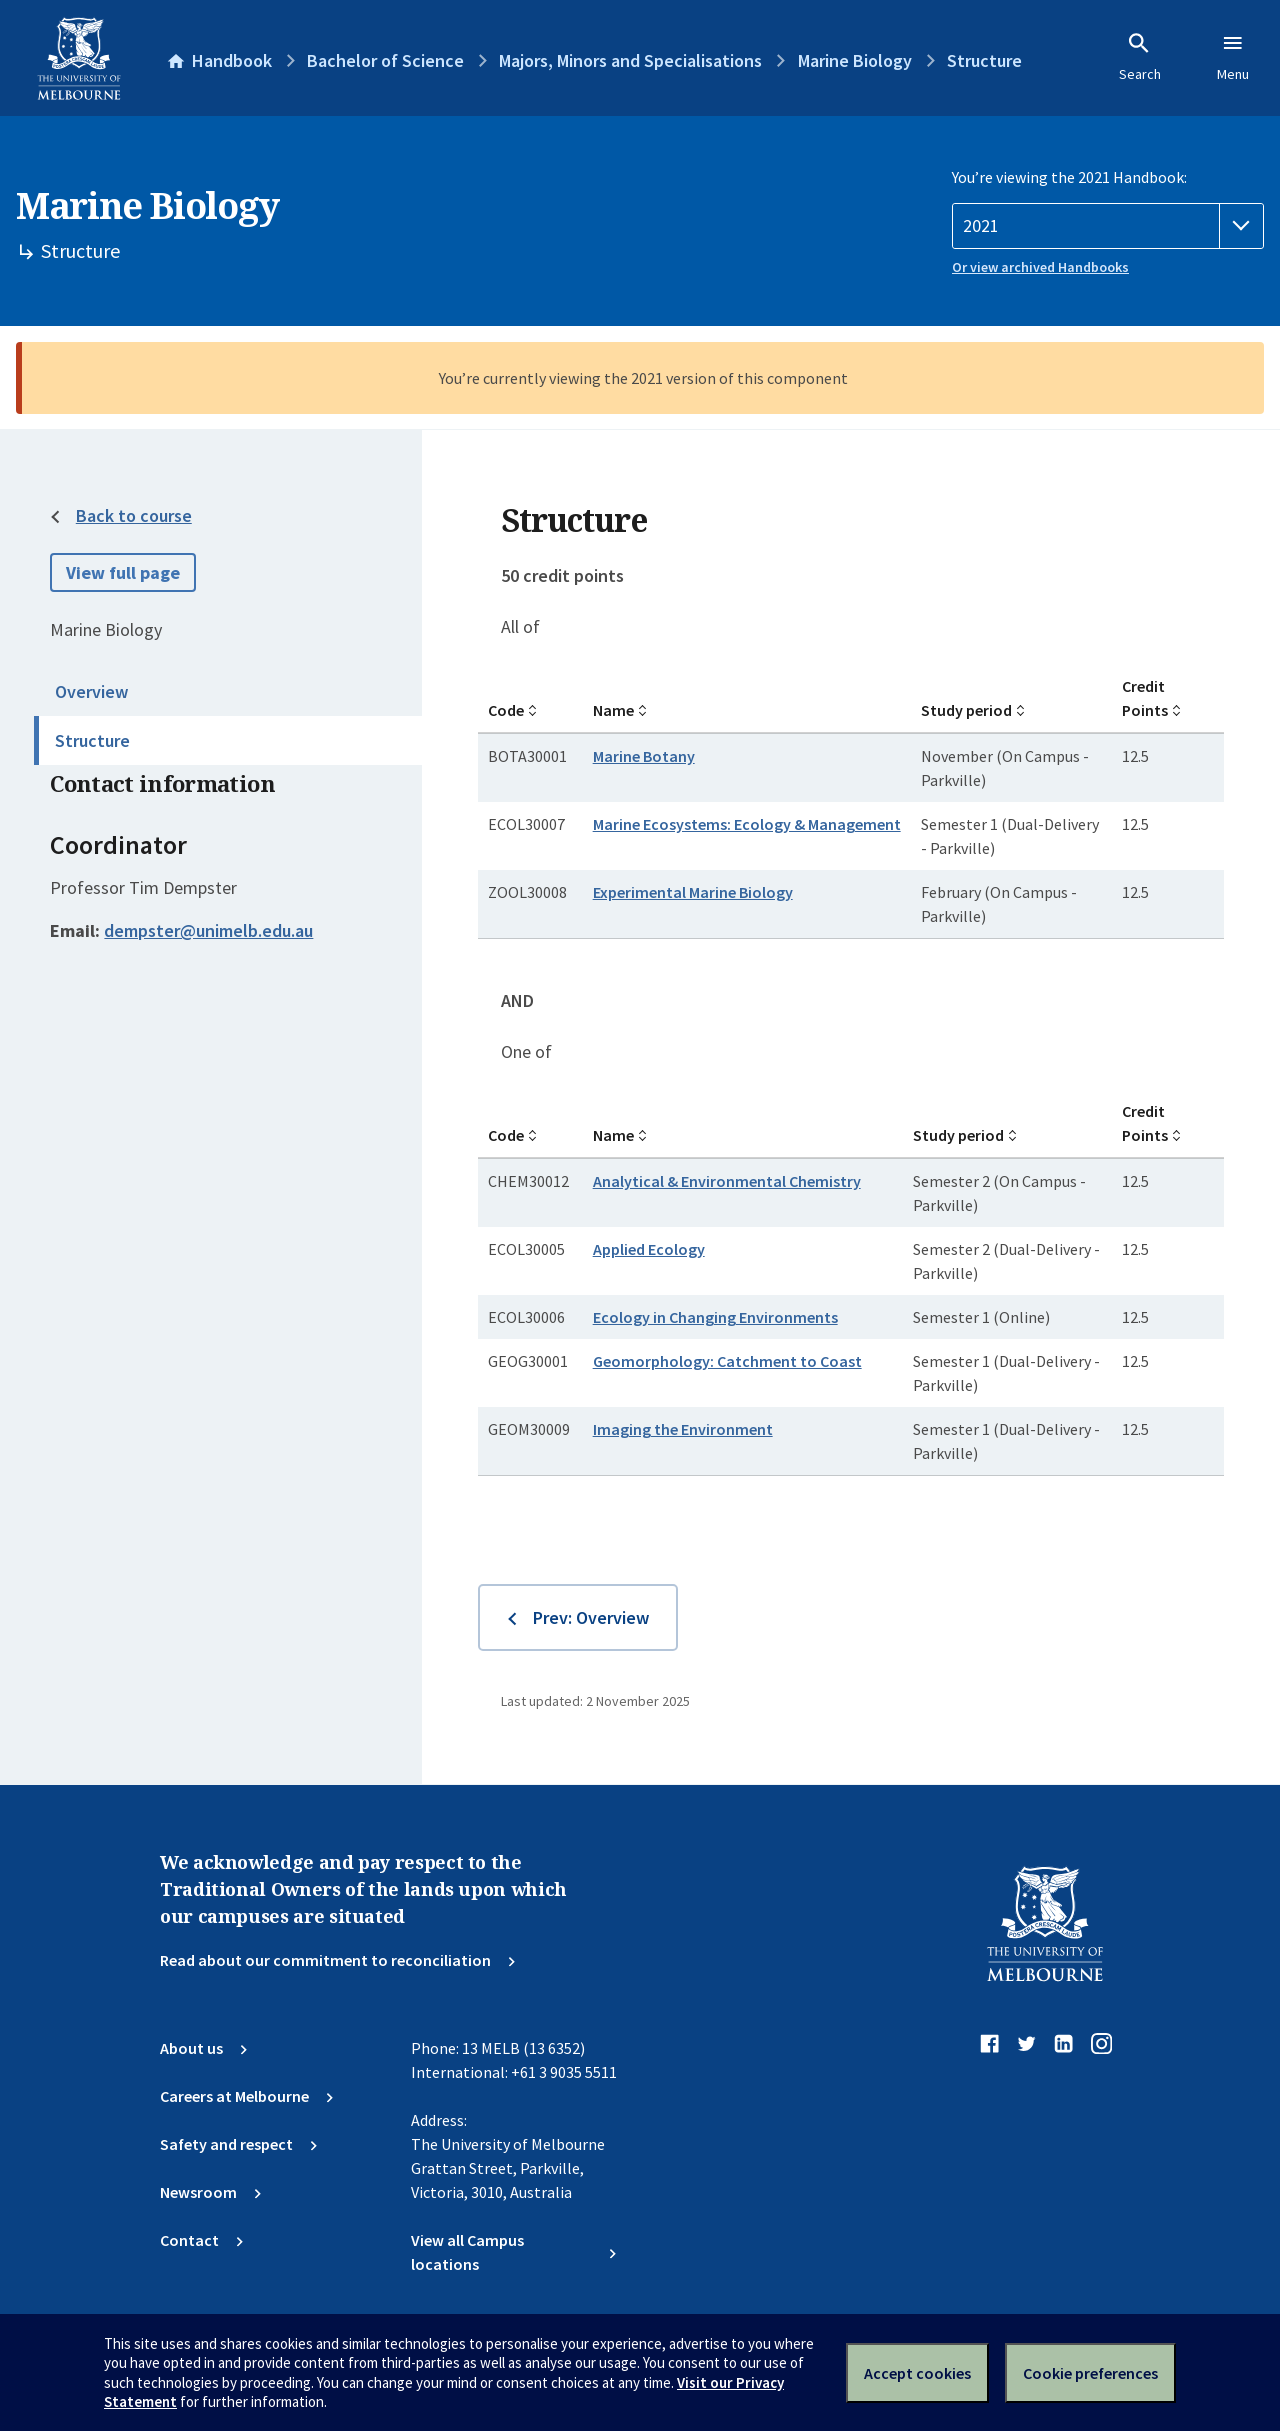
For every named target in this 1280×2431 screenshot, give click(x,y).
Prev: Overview (591, 1617)
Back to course (134, 515)
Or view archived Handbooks (1040, 267)
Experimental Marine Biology (693, 892)
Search (1140, 57)
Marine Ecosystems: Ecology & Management (747, 824)
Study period (966, 710)
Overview (91, 691)
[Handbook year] (1108, 226)
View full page (123, 572)
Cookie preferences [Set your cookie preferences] (1090, 2373)
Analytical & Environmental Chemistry (727, 1181)
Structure (92, 740)
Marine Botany (644, 756)
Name (613, 710)
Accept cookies (917, 2373)
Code (506, 710)
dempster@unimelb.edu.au (208, 931)
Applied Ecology (649, 1249)
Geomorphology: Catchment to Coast (727, 1361)
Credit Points (1145, 698)
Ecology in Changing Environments (715, 1317)
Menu (1233, 57)
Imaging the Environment (683, 1429)
